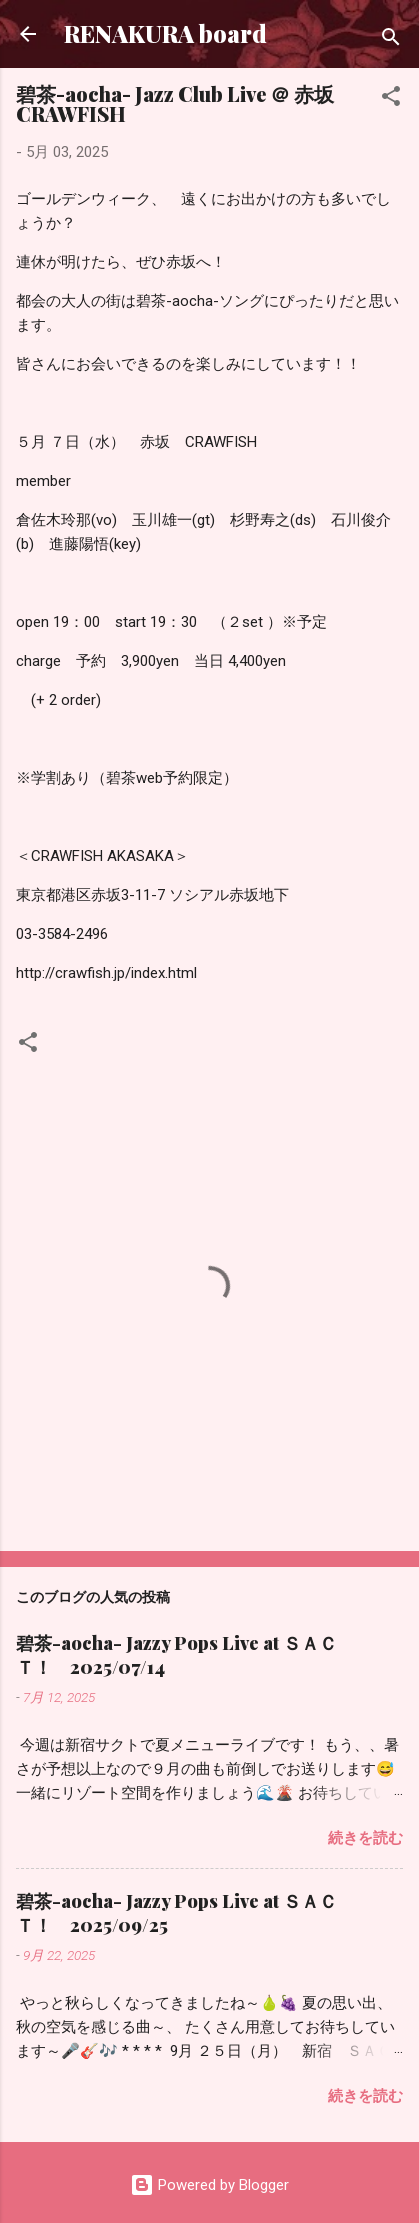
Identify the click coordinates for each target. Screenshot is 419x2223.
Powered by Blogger (209, 2185)
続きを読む (365, 1838)
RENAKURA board (165, 33)
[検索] (391, 40)
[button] (391, 99)
